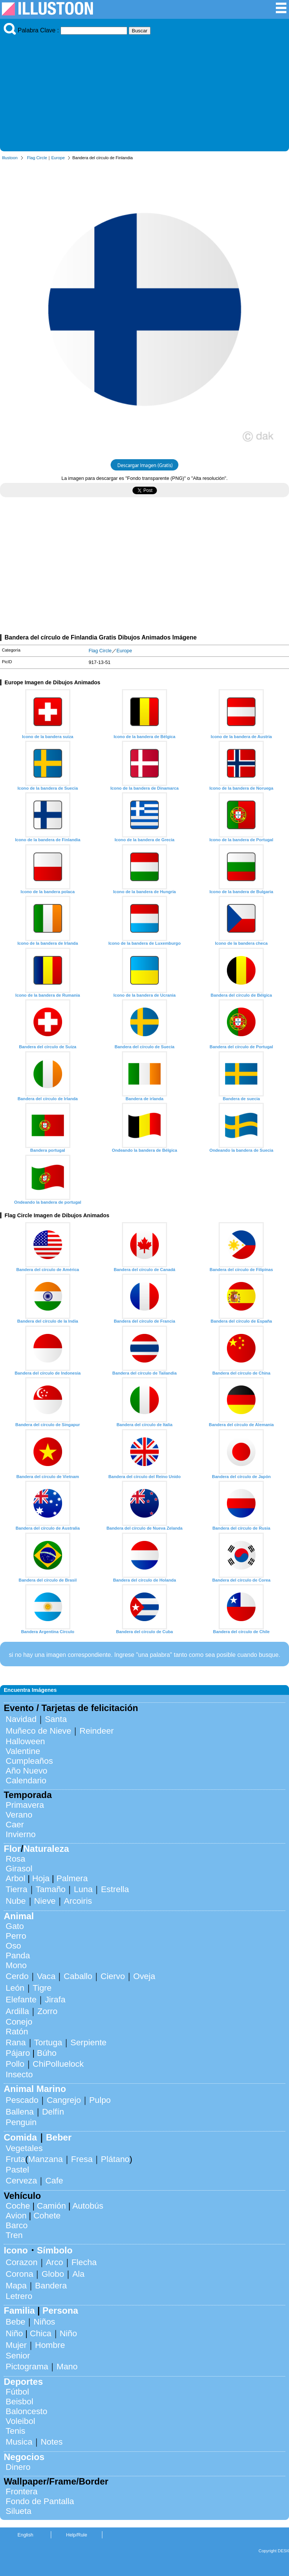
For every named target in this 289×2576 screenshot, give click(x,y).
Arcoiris (78, 1901)
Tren (14, 2235)
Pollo (15, 2064)
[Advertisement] (144, 91)
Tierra (16, 1889)
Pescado (22, 2100)
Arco (54, 2262)
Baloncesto (26, 2411)
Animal (19, 1916)
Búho (46, 2053)
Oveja (144, 1976)
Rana (16, 2042)
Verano (19, 1814)
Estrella (115, 1889)
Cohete (47, 2215)
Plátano (115, 2159)
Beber (58, 2137)
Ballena (20, 2111)
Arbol (15, 1878)
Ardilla (17, 2011)
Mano (67, 2366)
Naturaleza (46, 1849)
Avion (16, 2215)
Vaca (46, 1976)
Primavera (25, 1805)
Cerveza (21, 2180)
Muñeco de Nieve (38, 1731)
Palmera (72, 1878)
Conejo (19, 2021)
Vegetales (24, 2148)
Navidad (21, 1719)
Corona (19, 2274)
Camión (51, 2206)
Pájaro (18, 2053)
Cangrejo (64, 2100)
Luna (83, 1889)
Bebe (15, 2321)
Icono (16, 2250)
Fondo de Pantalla (40, 2501)
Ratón (17, 2031)
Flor (12, 1849)
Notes (52, 2442)
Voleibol (20, 2421)
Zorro (47, 2011)
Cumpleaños (29, 1761)
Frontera (22, 2491)
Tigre (42, 1988)
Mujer (16, 2345)
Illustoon (10, 157)
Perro (16, 1936)
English (25, 2535)
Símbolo (55, 2250)
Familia (19, 2310)
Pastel (17, 2169)
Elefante (21, 1999)
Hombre (50, 2345)
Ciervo (112, 1976)
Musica (19, 2442)
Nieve (45, 1901)
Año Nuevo (26, 1770)
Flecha (84, 2262)
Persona (60, 2310)
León (15, 1988)
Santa (56, 1719)
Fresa (82, 2159)
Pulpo (100, 2100)
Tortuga (48, 2042)
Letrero (19, 2296)
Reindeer (96, 1731)
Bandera (51, 2285)
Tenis (15, 2431)
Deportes (23, 2382)
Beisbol (19, 2401)
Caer (15, 1824)
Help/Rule (76, 2535)
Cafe (54, 2180)
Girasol (19, 1868)
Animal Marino (35, 2089)
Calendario (26, 1780)
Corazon (22, 2262)
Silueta (18, 2511)
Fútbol (17, 2391)
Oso (13, 1945)
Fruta (15, 2159)
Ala (78, 2274)
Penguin (21, 2122)
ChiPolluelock (58, 2064)
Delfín (53, 2111)
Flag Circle (37, 157)
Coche (18, 2206)
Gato (15, 1926)
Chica (40, 2333)
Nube (16, 1901)
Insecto (19, 2074)
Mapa (16, 2285)
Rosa (15, 1858)
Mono (16, 1965)
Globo (52, 2274)
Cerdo (17, 1976)
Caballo (78, 1976)
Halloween (25, 1741)
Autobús (87, 2206)
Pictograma (27, 2366)
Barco (17, 2225)
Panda (18, 1955)
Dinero (18, 2467)
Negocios (24, 2457)
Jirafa (55, 1999)
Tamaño (51, 1889)
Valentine (23, 1751)
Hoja (41, 1878)
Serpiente (88, 2042)
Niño (14, 2333)
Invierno (21, 1834)
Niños (44, 2321)
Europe (58, 157)
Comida (20, 2137)
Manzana (45, 2159)
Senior (18, 2355)
